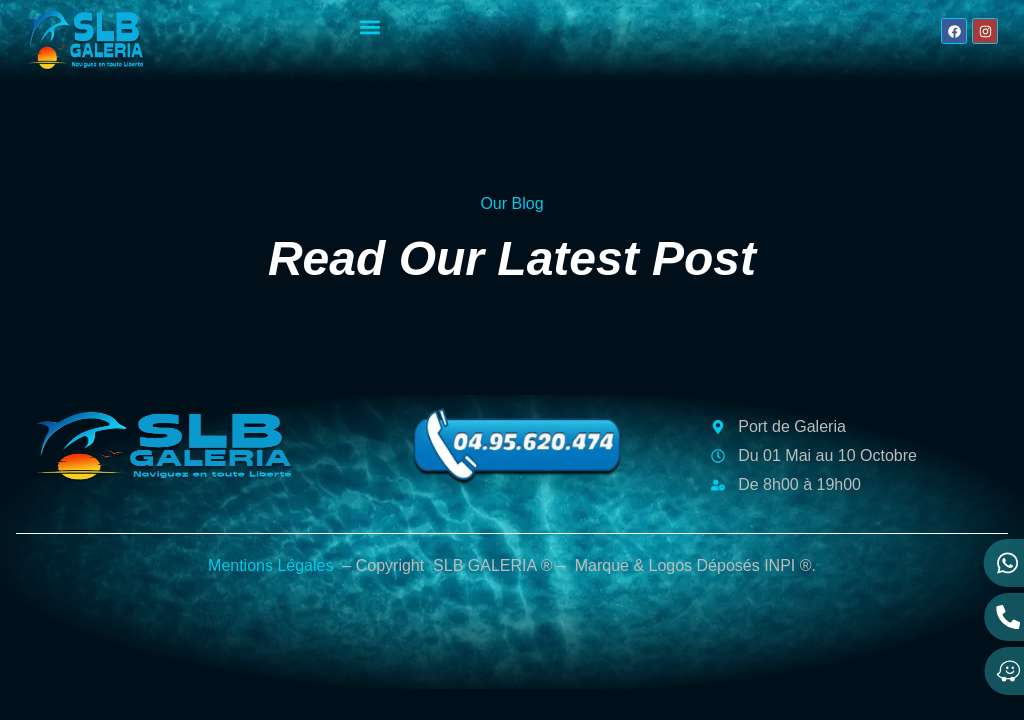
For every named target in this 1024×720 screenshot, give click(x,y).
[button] (370, 26)
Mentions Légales (270, 565)
